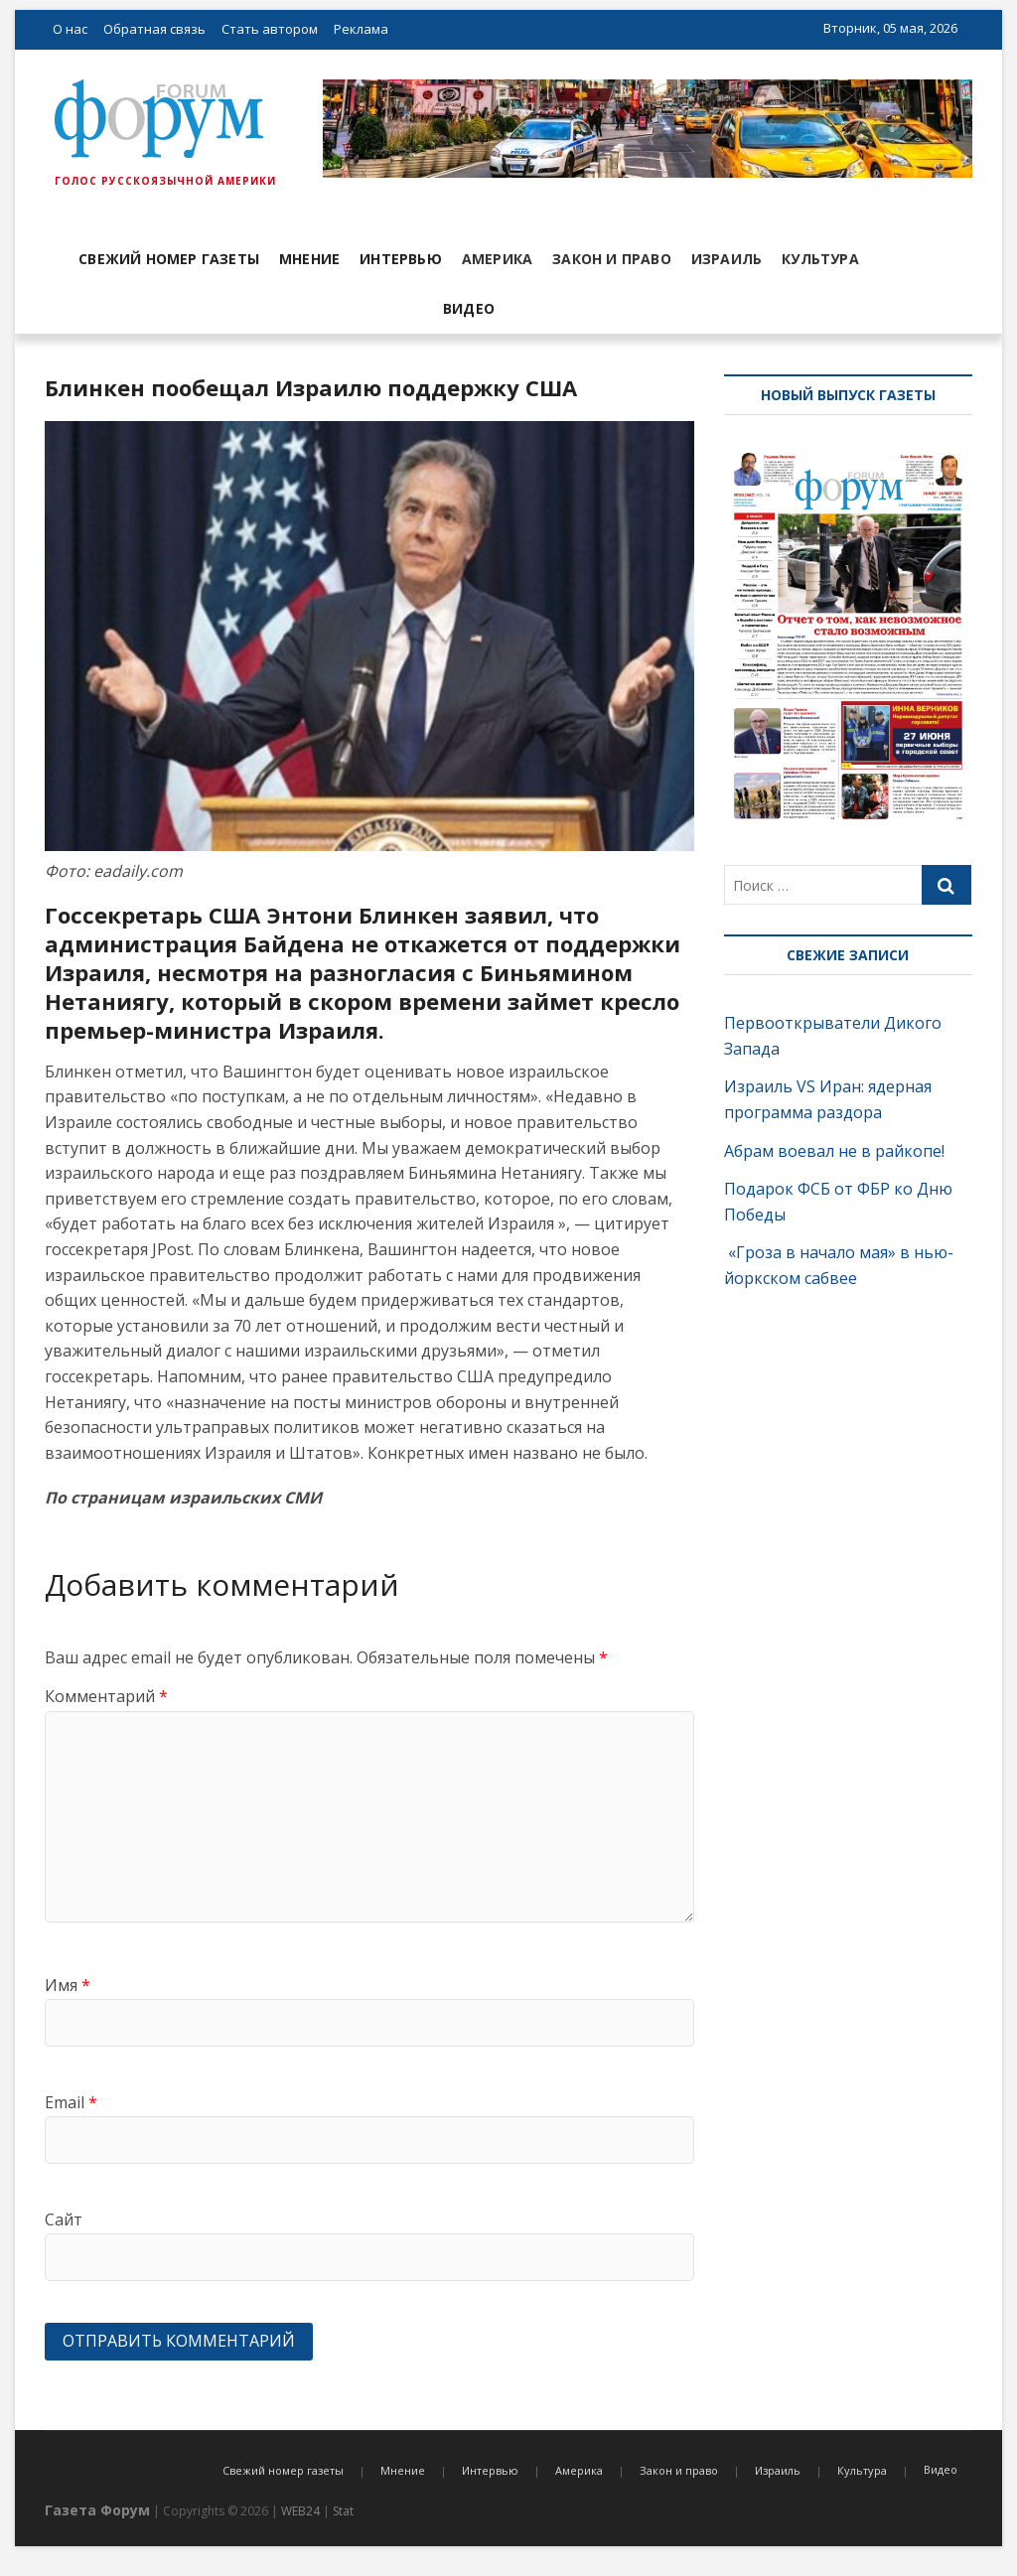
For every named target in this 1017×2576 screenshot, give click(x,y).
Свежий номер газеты (168, 258)
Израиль (726, 258)
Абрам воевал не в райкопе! (836, 1151)
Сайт (63, 2219)
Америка (497, 258)
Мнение (309, 258)
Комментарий (106, 1696)
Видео (469, 308)
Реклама (361, 29)
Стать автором (269, 29)
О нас (70, 29)
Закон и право (611, 258)
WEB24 (300, 2511)
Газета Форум (97, 2510)
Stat (343, 2511)
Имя (67, 1985)
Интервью (401, 258)
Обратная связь (154, 29)
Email (71, 2102)
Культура (820, 258)
